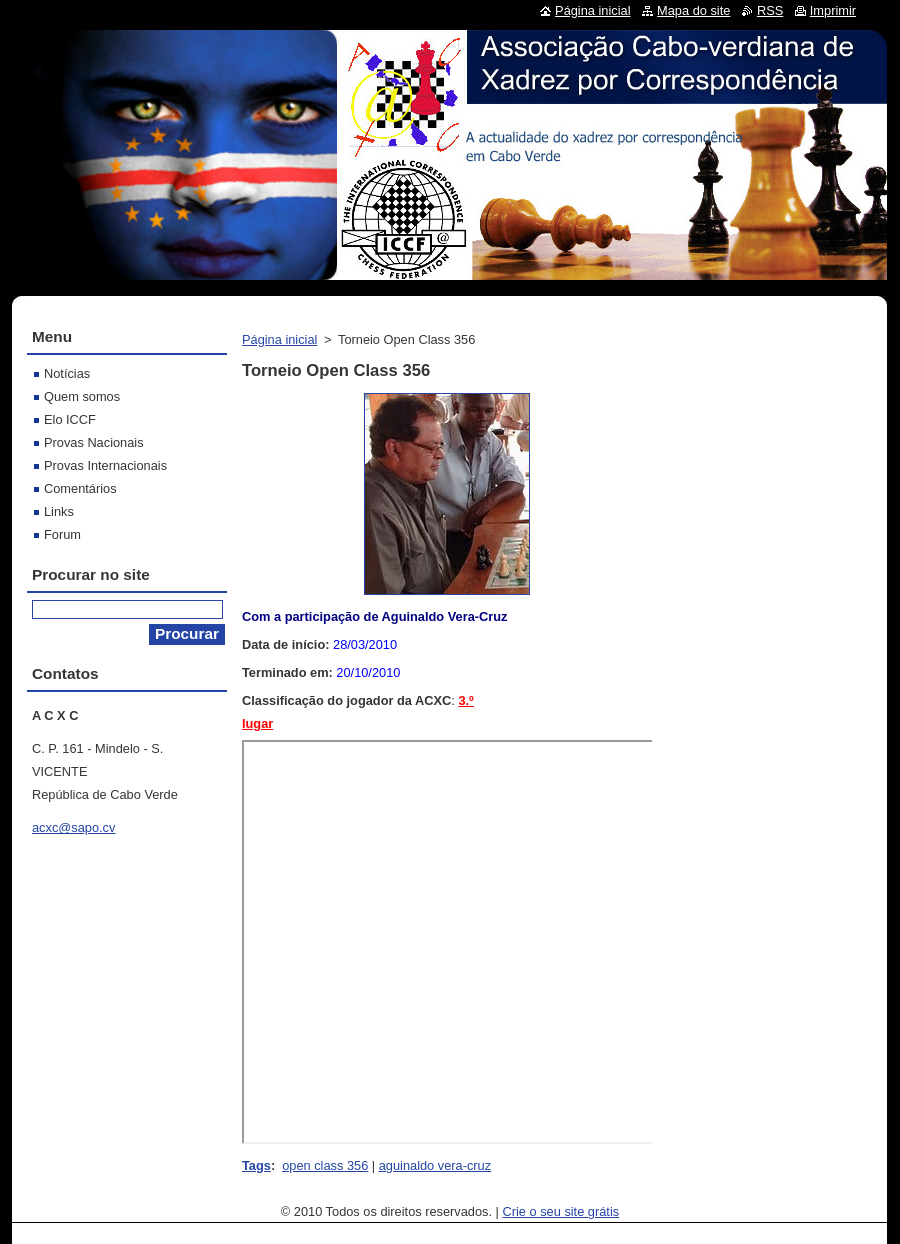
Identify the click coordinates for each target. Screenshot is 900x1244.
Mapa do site (693, 10)
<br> (449, 942)
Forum (62, 534)
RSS (770, 10)
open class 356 (325, 1165)
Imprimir (833, 10)
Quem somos (82, 396)
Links (59, 511)
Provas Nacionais (94, 442)
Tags (256, 1165)
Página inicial (279, 339)
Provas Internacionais (105, 465)
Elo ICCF (70, 419)
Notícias (67, 373)
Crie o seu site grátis (561, 1211)
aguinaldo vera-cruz (435, 1165)
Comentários (80, 488)
